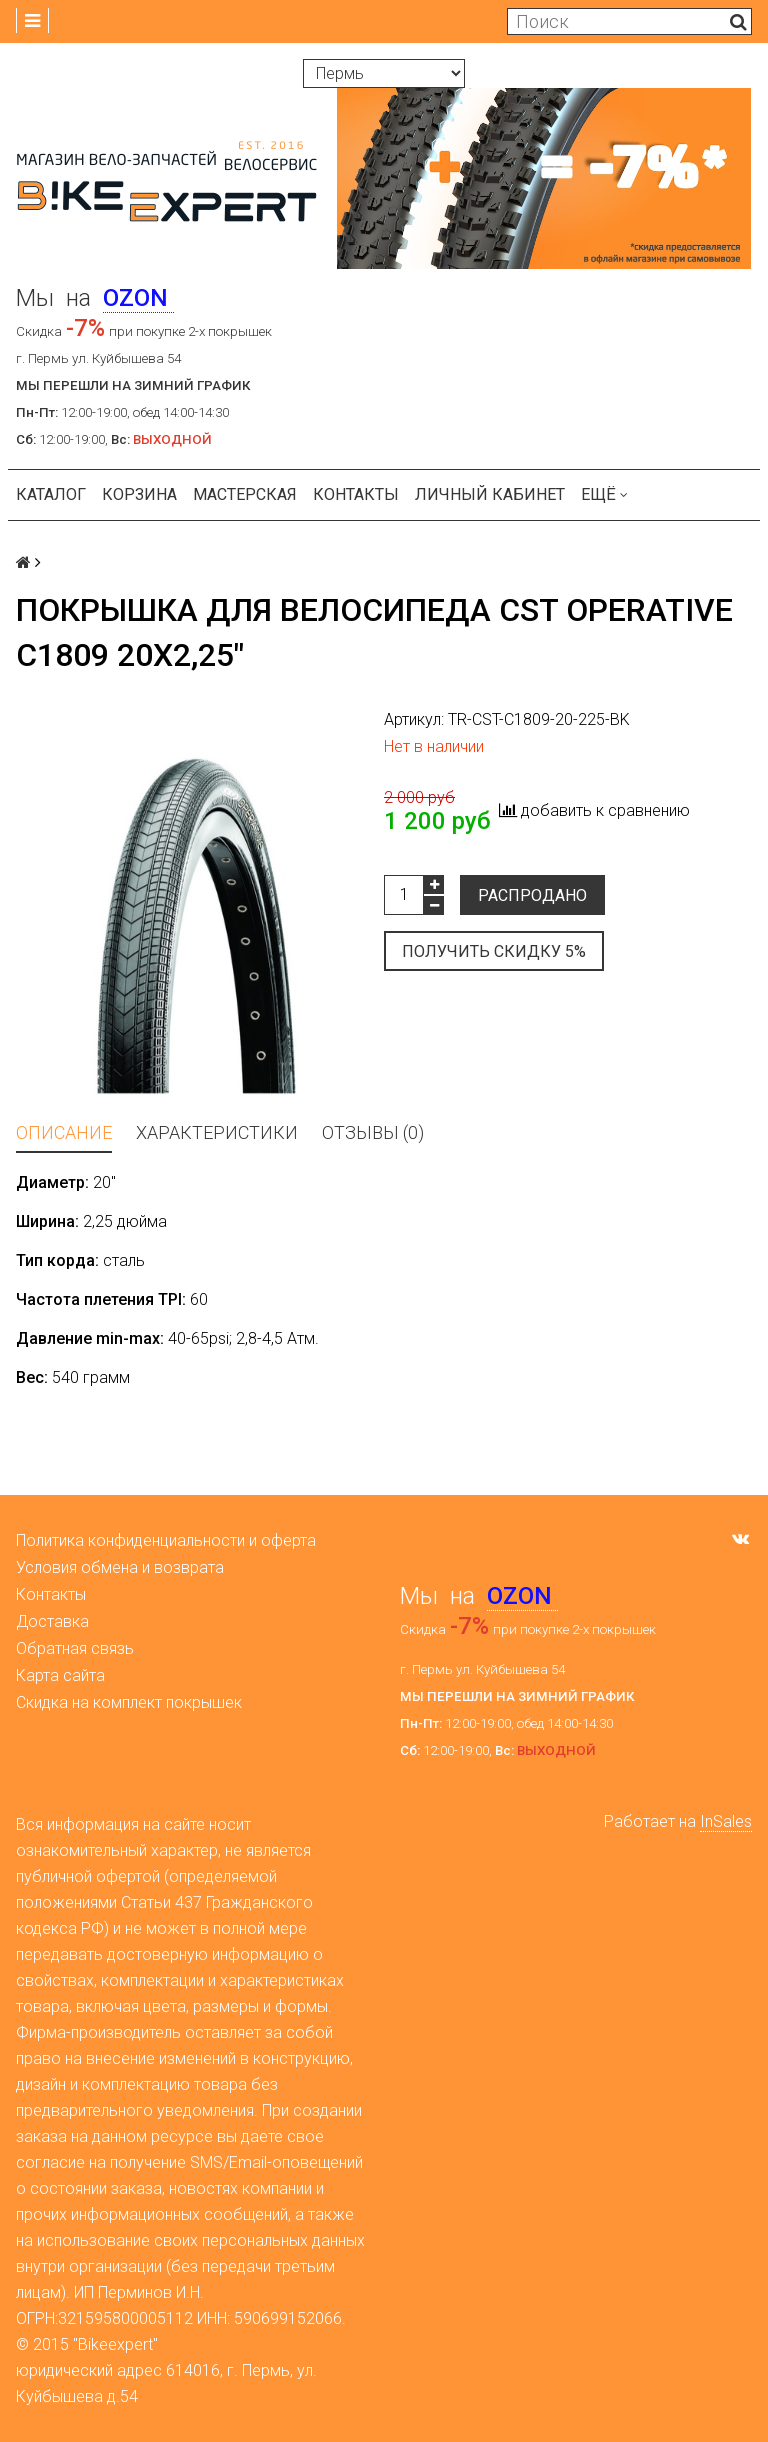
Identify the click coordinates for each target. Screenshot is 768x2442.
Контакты (356, 494)
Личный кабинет (490, 494)
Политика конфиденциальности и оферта (166, 1540)
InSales (726, 1821)
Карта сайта (60, 1675)
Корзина (139, 494)
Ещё (604, 494)
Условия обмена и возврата (120, 1567)
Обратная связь (75, 1648)
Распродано (532, 895)
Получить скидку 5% (494, 951)
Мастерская (245, 494)
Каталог (51, 494)
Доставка (52, 1621)
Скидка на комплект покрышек (129, 1702)
